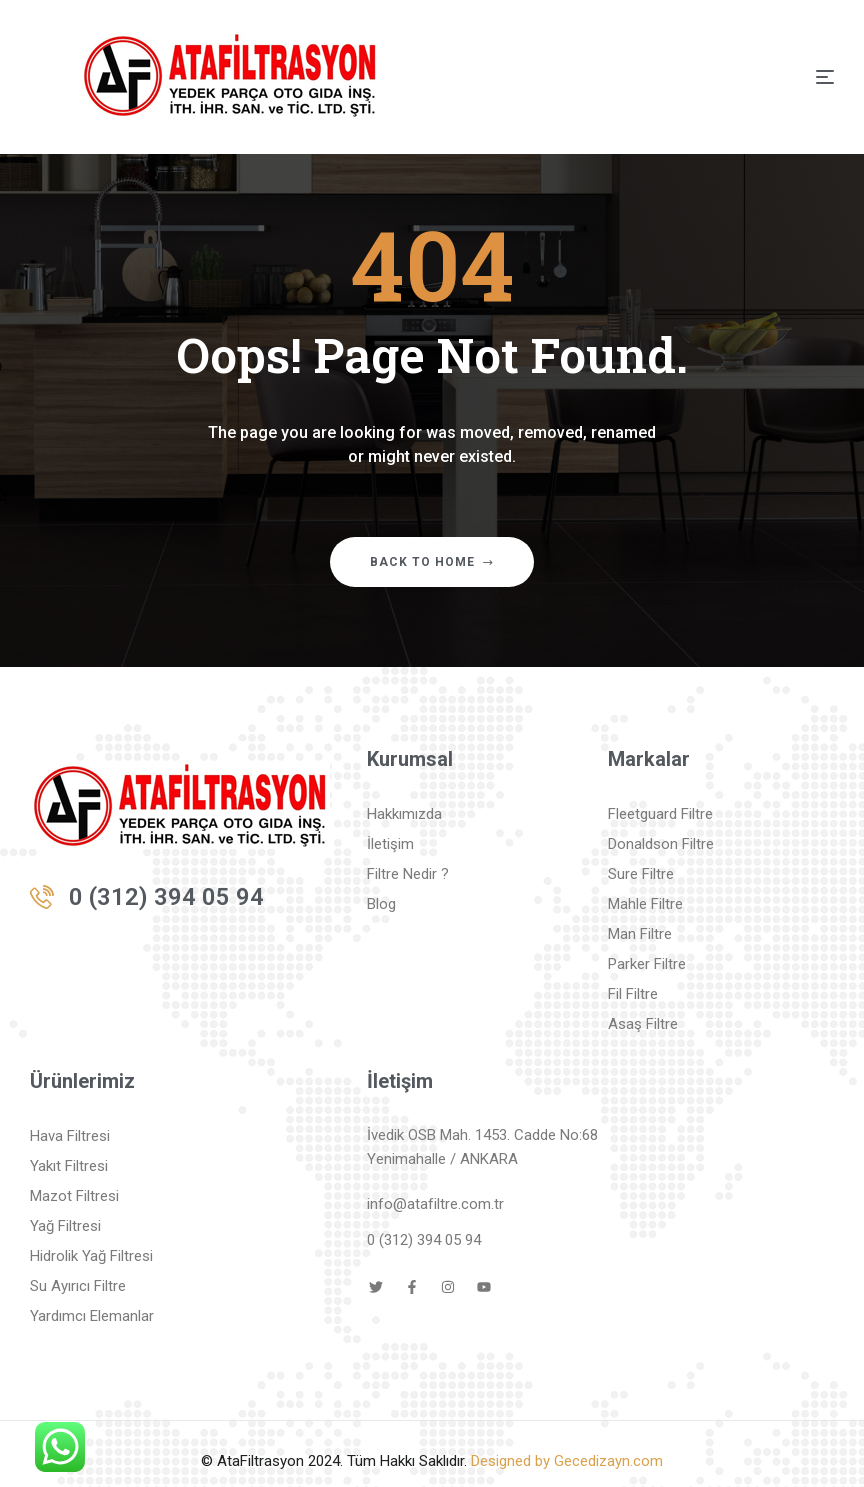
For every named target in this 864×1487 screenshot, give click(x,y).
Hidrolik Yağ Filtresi (91, 1256)
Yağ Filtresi (65, 1226)
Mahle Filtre (645, 904)
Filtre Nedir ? (408, 874)
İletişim (390, 844)
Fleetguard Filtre (660, 814)
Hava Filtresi (70, 1136)
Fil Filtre (633, 994)
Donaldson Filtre (661, 844)
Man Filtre (640, 934)
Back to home (432, 562)
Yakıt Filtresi (69, 1166)
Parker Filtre (647, 964)
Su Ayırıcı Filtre (78, 1286)
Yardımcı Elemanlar (92, 1316)
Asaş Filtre (643, 1024)
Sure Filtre (641, 874)
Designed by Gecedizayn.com (567, 1461)
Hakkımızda (404, 814)
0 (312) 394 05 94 (166, 897)
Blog (381, 904)
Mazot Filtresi (74, 1196)
